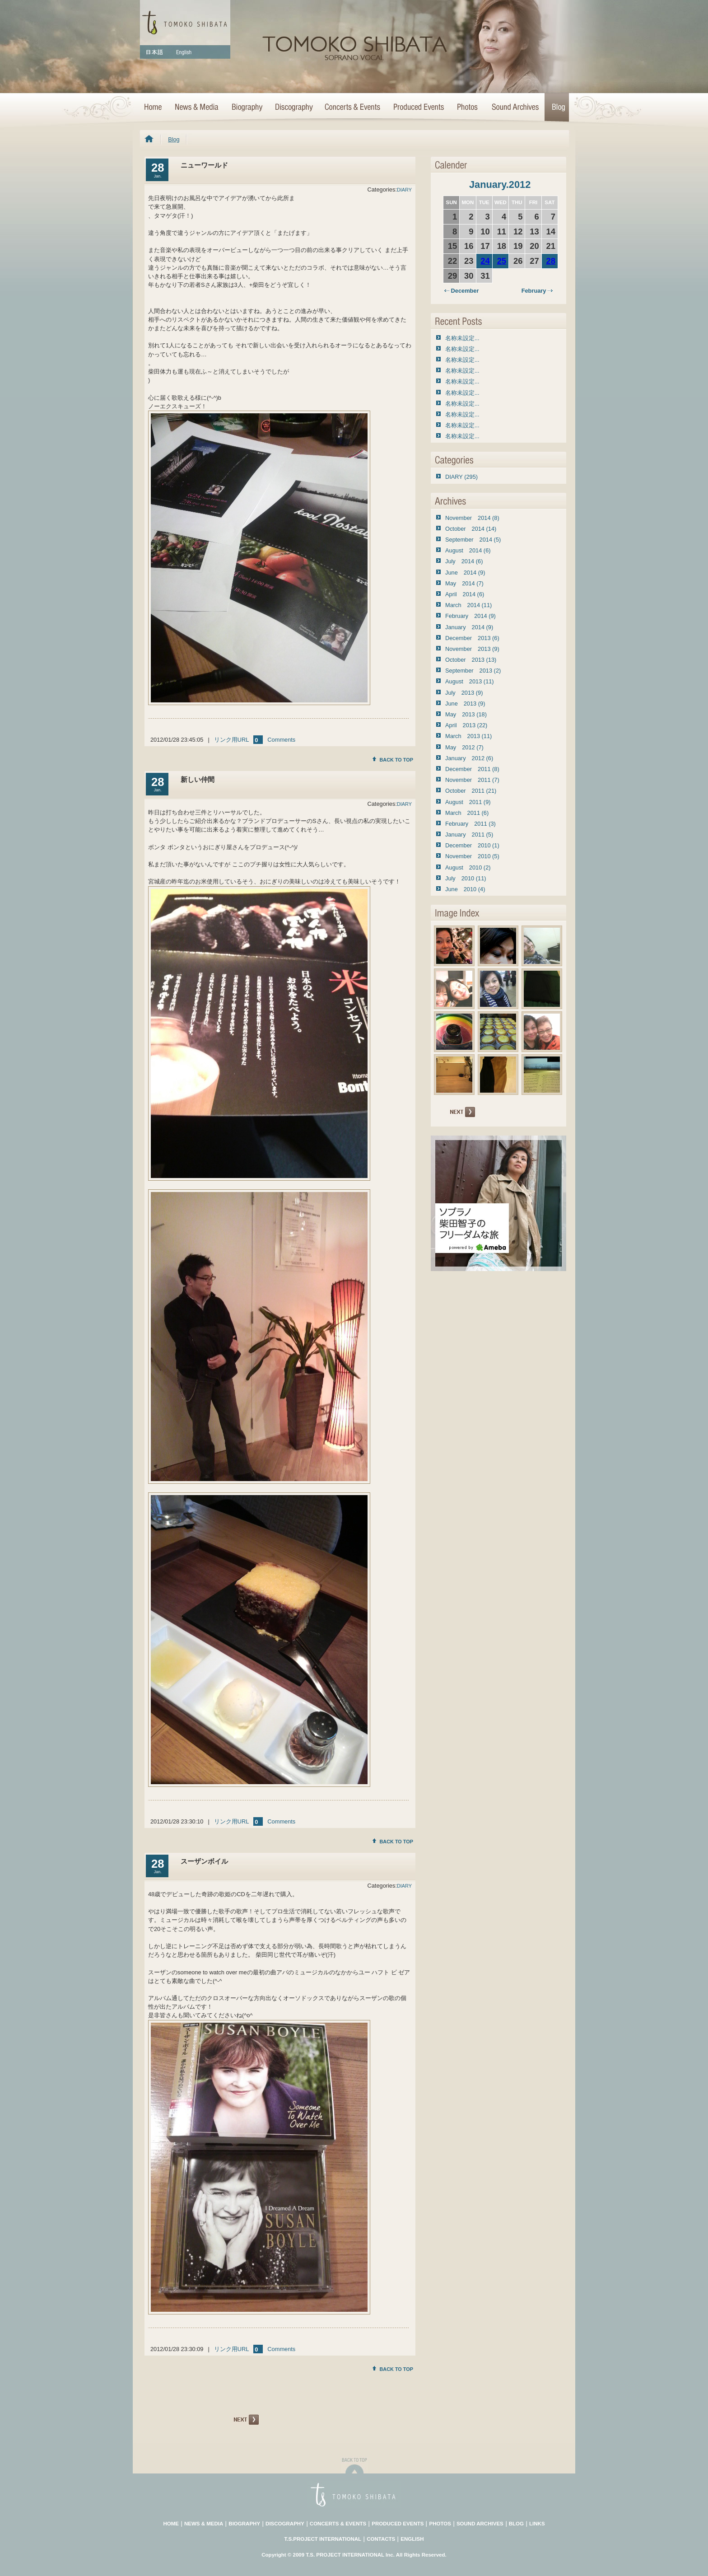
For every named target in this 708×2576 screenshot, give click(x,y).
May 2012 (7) (464, 747)
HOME (154, 107)
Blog (557, 107)
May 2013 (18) (466, 714)
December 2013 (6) (472, 638)
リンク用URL (231, 739)
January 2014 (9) (469, 627)
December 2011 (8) (472, 769)
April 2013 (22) (466, 725)
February (537, 290)
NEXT (245, 2419)
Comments (281, 739)
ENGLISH (412, 2539)
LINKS (537, 2523)
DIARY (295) (461, 476)
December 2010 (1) (472, 845)
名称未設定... (462, 338)
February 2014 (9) (470, 615)
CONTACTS (381, 2539)
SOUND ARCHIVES (479, 2523)
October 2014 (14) (470, 528)
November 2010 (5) (472, 856)
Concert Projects (418, 107)
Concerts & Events (353, 107)
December (461, 290)
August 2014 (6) (468, 550)
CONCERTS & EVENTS (338, 2523)
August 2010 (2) (468, 867)
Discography (293, 107)
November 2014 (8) (472, 517)
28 (551, 261)
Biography (246, 107)
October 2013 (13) (470, 659)
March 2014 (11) (468, 605)
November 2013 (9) (472, 648)
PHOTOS (440, 2523)
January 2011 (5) (469, 834)
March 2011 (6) (467, 812)
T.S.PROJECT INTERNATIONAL (323, 2539)
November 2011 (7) (472, 779)
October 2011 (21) (470, 790)
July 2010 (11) (465, 878)
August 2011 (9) (468, 802)
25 (502, 261)
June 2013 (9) (465, 703)
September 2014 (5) (473, 539)
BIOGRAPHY (244, 2523)
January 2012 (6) (469, 758)
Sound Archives (515, 107)
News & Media (196, 107)
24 (485, 261)
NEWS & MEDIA (203, 2523)
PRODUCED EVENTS (398, 2523)
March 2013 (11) (468, 736)
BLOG (516, 2523)
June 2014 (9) (465, 572)
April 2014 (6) (464, 594)
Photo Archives (468, 107)
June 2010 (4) (465, 889)
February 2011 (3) (470, 823)
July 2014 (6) (464, 561)
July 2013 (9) (464, 692)
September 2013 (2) (473, 670)
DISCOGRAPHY (285, 2523)
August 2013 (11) (469, 681)
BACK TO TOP (393, 759)
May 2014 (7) (464, 583)
